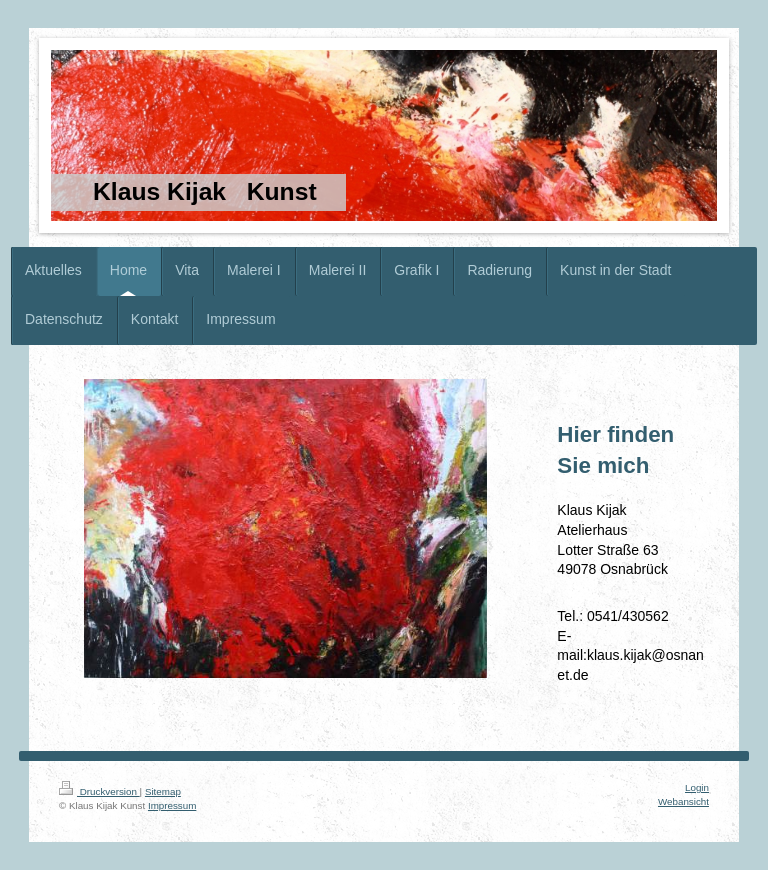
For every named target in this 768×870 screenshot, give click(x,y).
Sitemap (163, 791)
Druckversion (99, 791)
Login (697, 787)
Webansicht (683, 801)
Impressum (172, 805)
